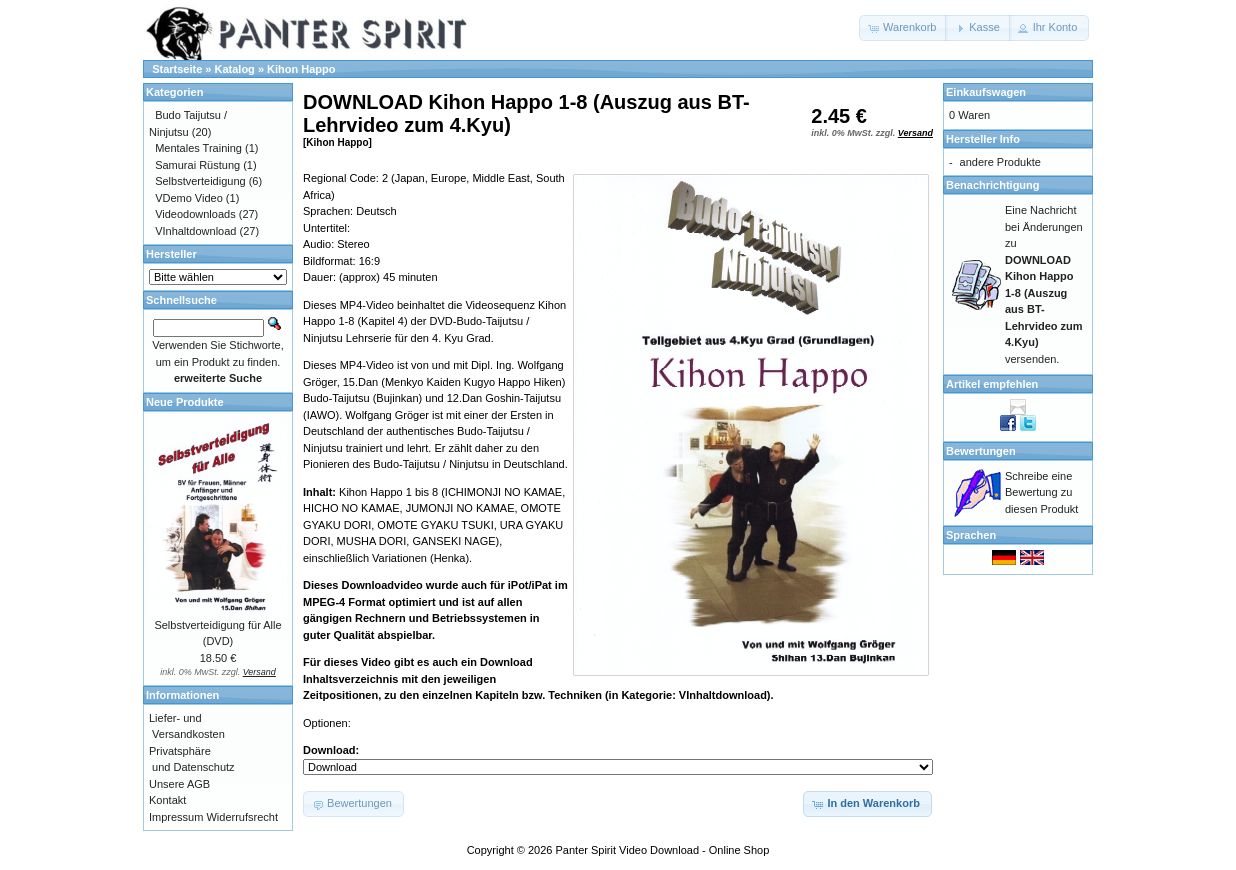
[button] (903, 28)
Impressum (176, 817)
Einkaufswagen (986, 92)
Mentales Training (198, 148)
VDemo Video (189, 198)
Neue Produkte (185, 402)
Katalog (235, 69)
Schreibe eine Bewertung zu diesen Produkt (1041, 492)
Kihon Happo (301, 69)
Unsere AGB (179, 784)
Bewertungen (981, 451)
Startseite (177, 69)
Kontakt (167, 800)
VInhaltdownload (195, 231)
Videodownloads (195, 214)
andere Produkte (1000, 162)
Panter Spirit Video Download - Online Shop (663, 850)
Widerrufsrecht (242, 817)
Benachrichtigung (993, 185)
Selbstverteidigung (200, 181)
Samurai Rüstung (197, 165)
